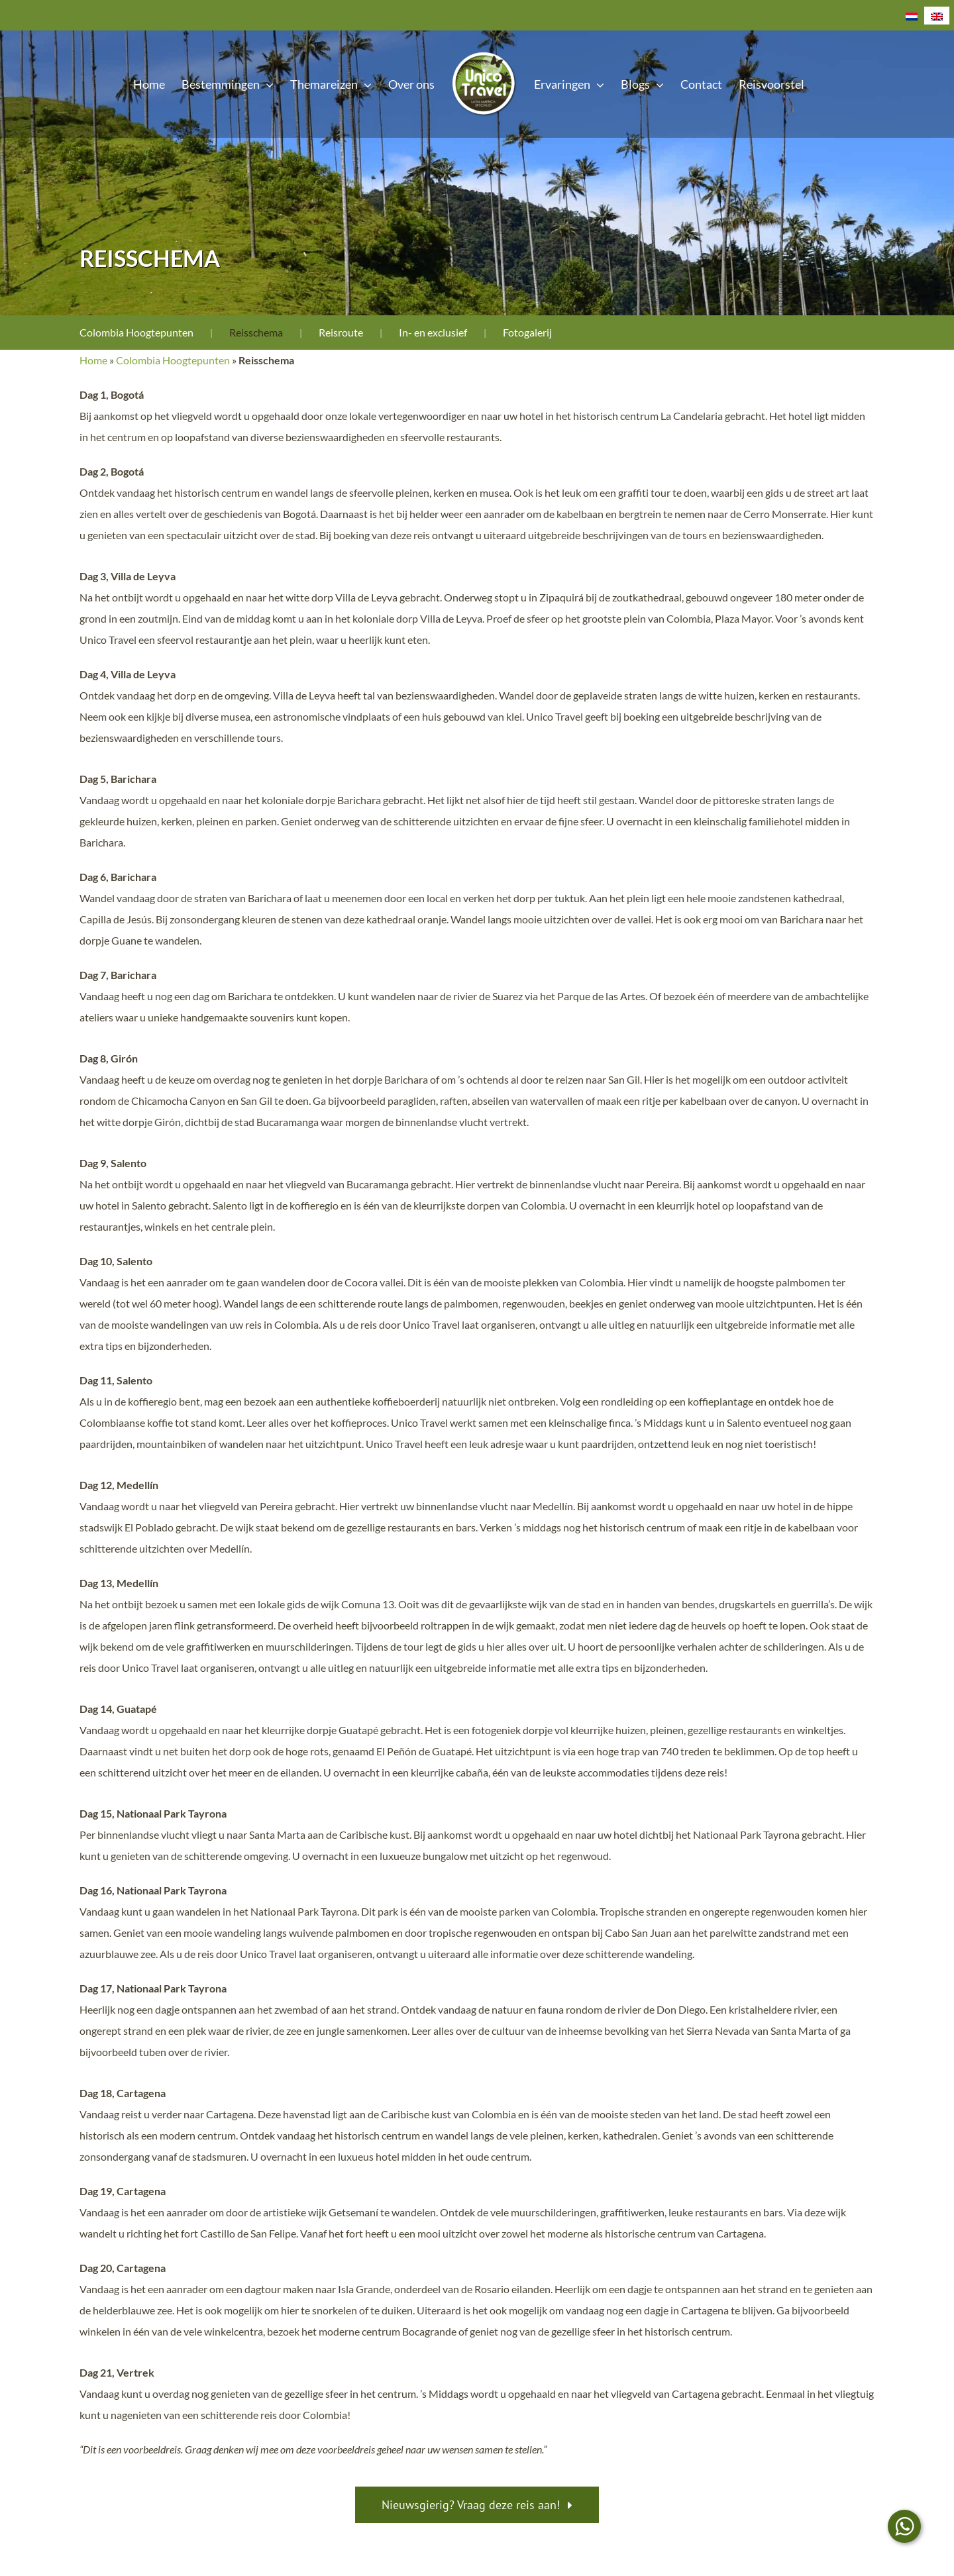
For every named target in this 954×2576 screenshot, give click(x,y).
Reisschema (256, 332)
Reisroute (341, 332)
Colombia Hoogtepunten (136, 332)
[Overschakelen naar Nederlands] (911, 16)
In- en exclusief (433, 332)
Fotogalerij (527, 332)
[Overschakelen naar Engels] (936, 16)
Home (93, 360)
